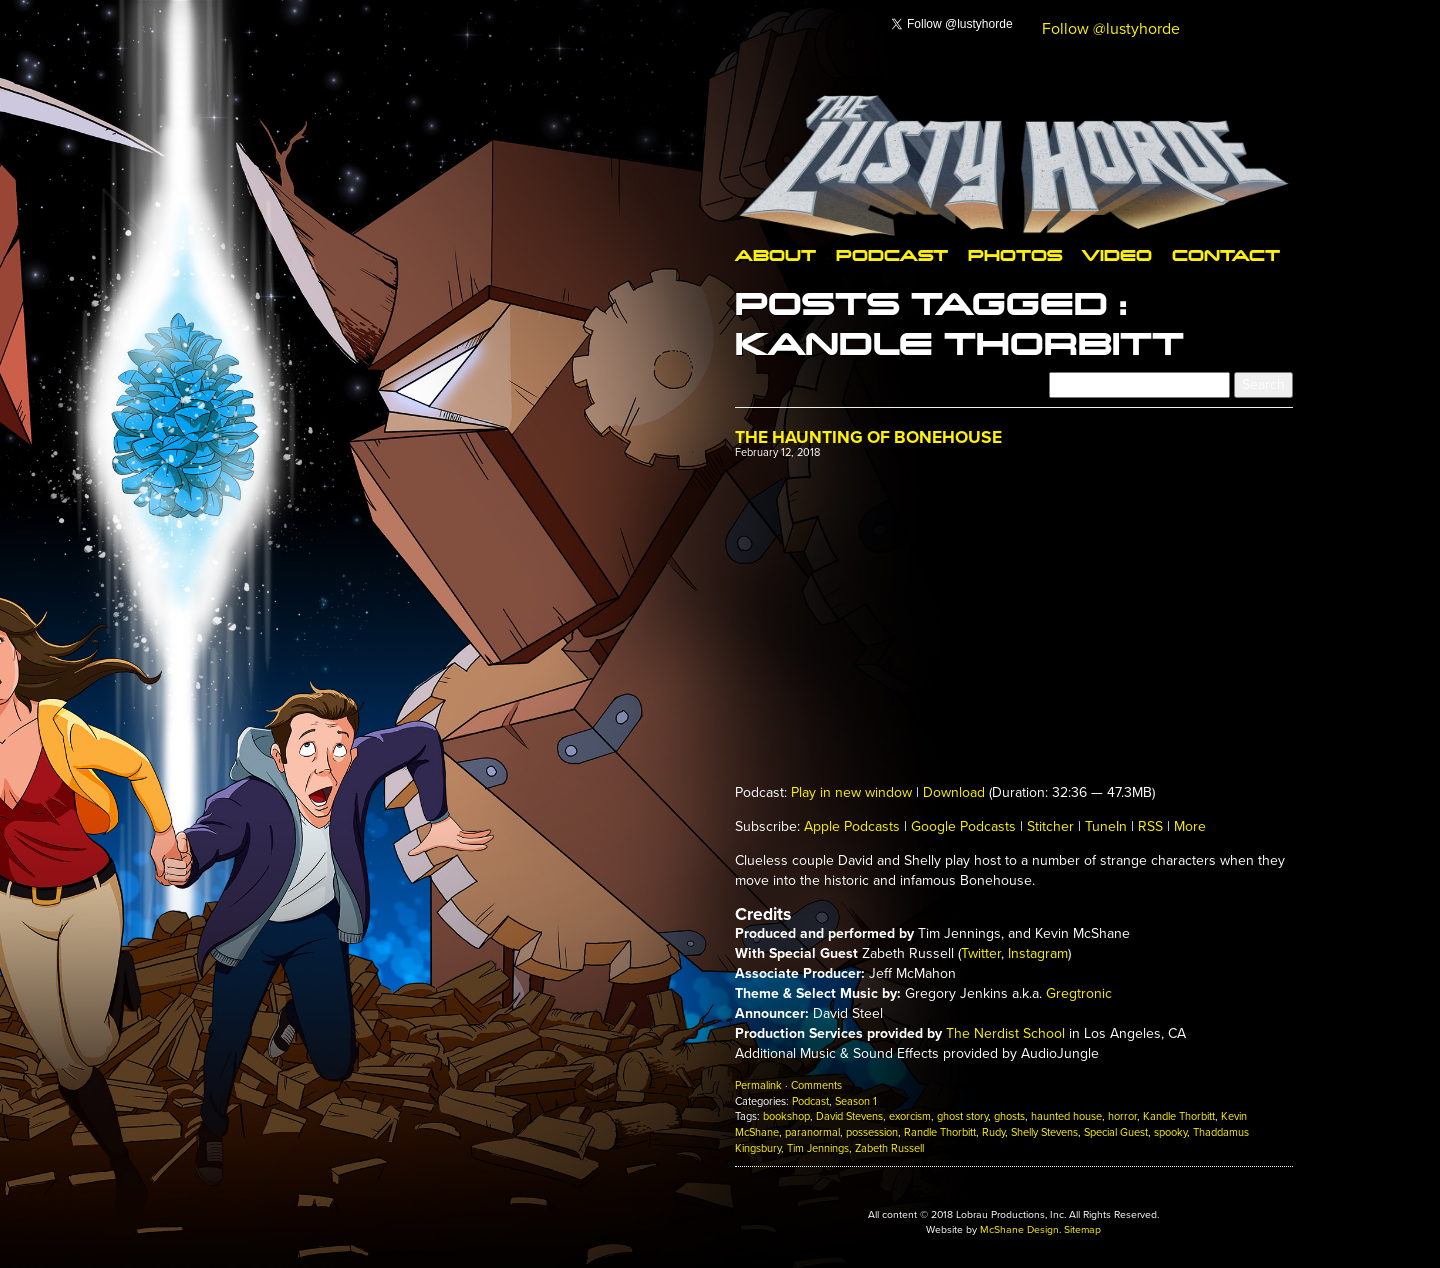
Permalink (758, 1085)
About (775, 254)
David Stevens (849, 1116)
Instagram (1038, 953)
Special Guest (1116, 1132)
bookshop (786, 1116)
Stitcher (1050, 826)
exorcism (910, 1116)
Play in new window (851, 792)
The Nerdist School (1005, 1033)
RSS (1150, 826)
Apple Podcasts (852, 826)
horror (1122, 1116)
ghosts (1009, 1116)
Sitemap (1082, 1229)
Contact (1226, 254)
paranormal (812, 1132)
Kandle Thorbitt (1179, 1116)
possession (872, 1132)
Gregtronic (1079, 993)
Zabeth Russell (889, 1148)
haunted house (1066, 1116)
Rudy (993, 1132)
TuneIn (1106, 826)
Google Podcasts (963, 826)
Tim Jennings (818, 1148)
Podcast (892, 254)
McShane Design (1019, 1229)
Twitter (981, 953)
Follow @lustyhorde (1111, 29)
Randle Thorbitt (940, 1132)
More (1190, 826)
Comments (816, 1085)
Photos (1015, 254)
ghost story (962, 1116)
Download (954, 792)
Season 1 (856, 1101)
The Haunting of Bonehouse (868, 437)
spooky (1170, 1132)
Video (1117, 254)
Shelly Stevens (1044, 1132)
